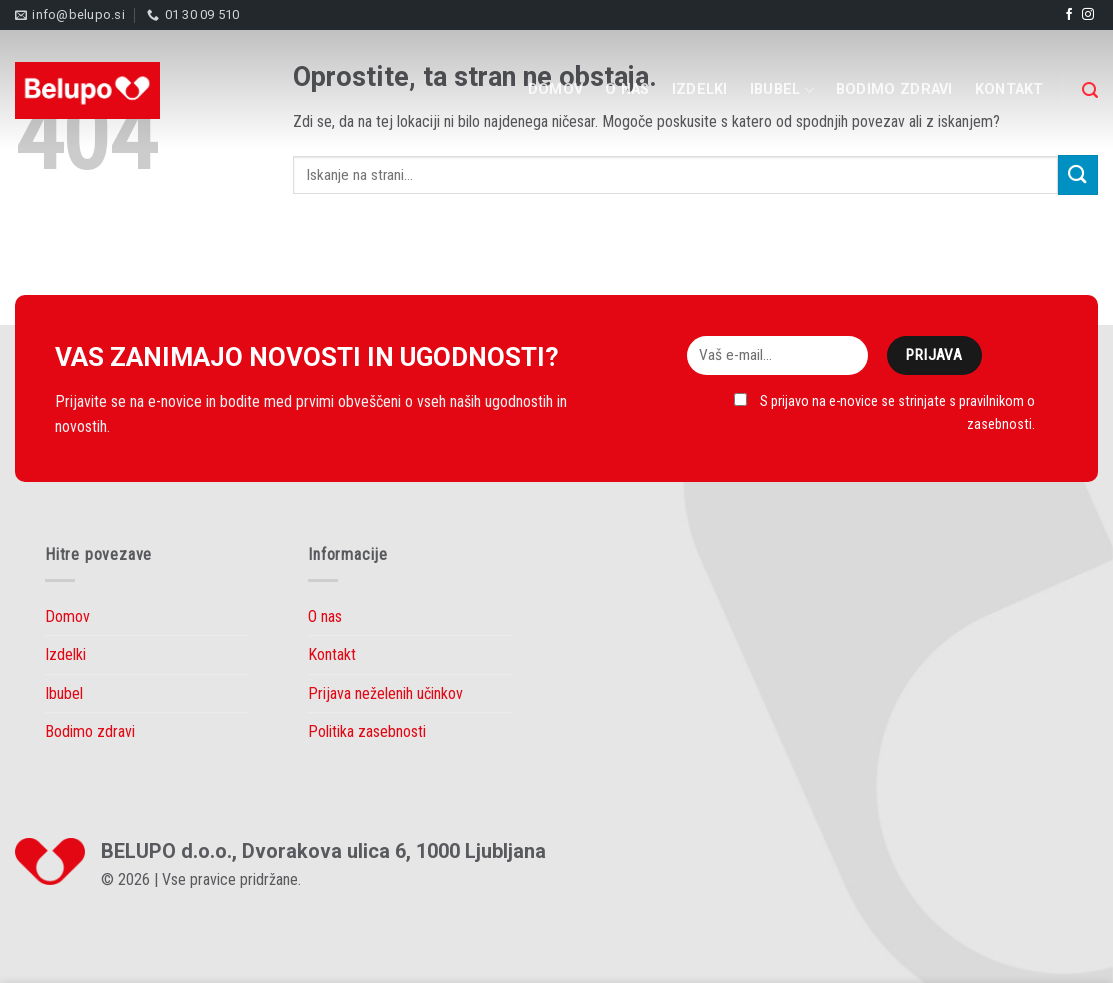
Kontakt (1009, 89)
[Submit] (1078, 174)
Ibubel (782, 90)
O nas (627, 89)
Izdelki (700, 89)
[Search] (1090, 90)
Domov (555, 89)
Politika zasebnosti (367, 731)
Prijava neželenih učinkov (385, 693)
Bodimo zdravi (894, 89)
